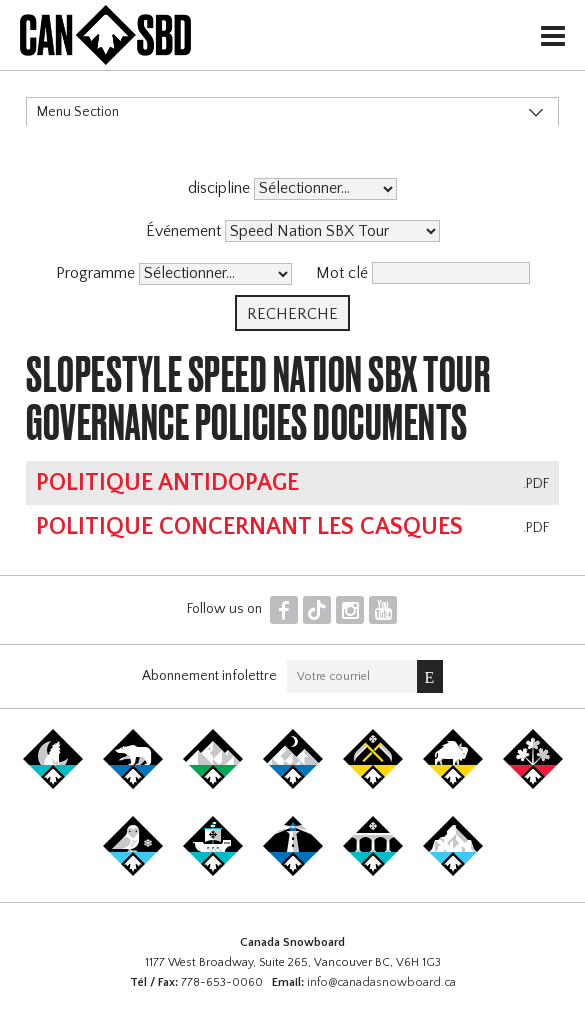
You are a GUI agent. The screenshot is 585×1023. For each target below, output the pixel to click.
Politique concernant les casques (249, 527)
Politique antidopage (167, 483)
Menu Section (78, 112)
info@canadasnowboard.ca (381, 982)
